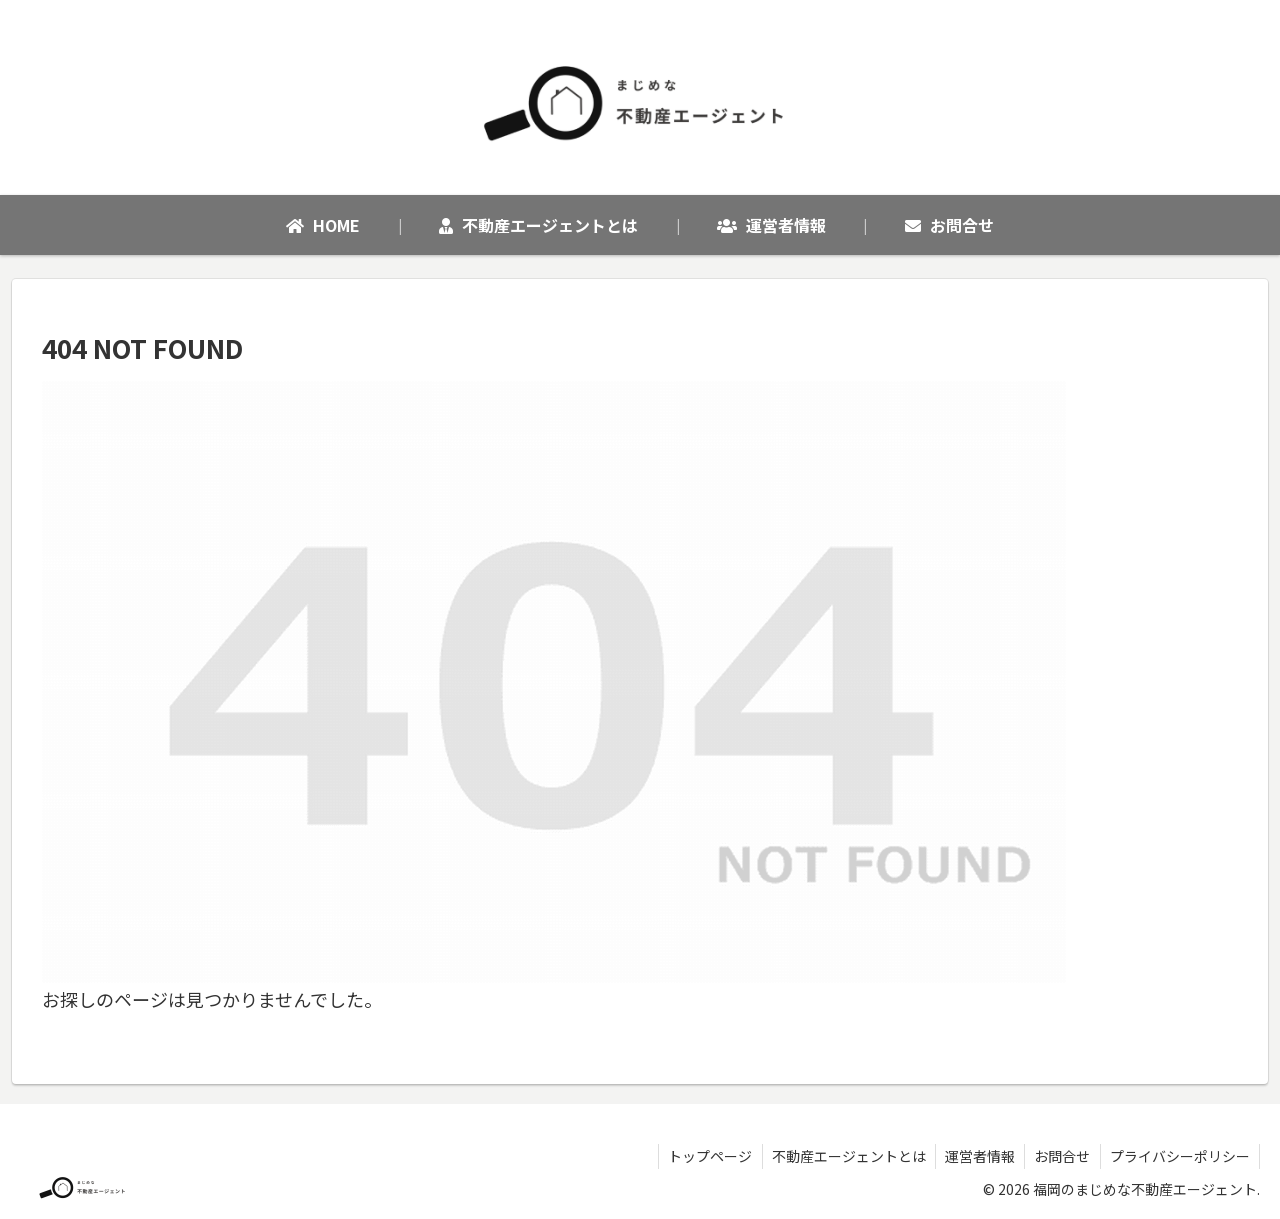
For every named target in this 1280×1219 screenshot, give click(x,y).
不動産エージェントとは (843, 1156)
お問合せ (1060, 1156)
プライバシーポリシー (1179, 1156)
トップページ (703, 1156)
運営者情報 (976, 1156)
